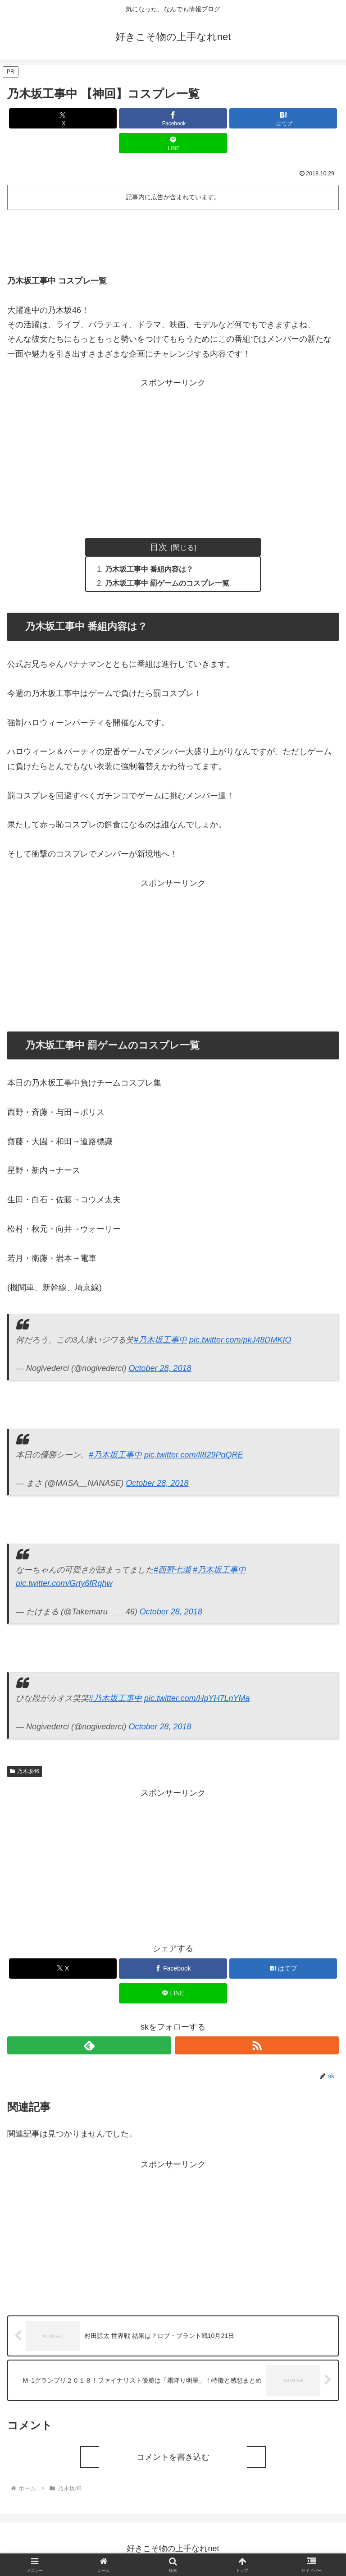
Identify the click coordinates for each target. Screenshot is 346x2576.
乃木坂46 (24, 1772)
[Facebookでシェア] (173, 118)
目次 (158, 547)
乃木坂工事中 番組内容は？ (149, 569)
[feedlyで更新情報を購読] (89, 2047)
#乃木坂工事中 (160, 1341)
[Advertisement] (173, 238)
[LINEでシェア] (173, 143)
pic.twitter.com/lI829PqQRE (193, 1456)
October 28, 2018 (159, 1369)
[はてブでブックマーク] (283, 118)
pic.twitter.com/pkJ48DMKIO (240, 1341)
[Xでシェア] (63, 118)
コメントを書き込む (173, 2458)
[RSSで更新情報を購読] (257, 2047)
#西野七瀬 (172, 1571)
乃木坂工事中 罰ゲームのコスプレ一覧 (167, 584)
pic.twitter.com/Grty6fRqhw (64, 1584)
